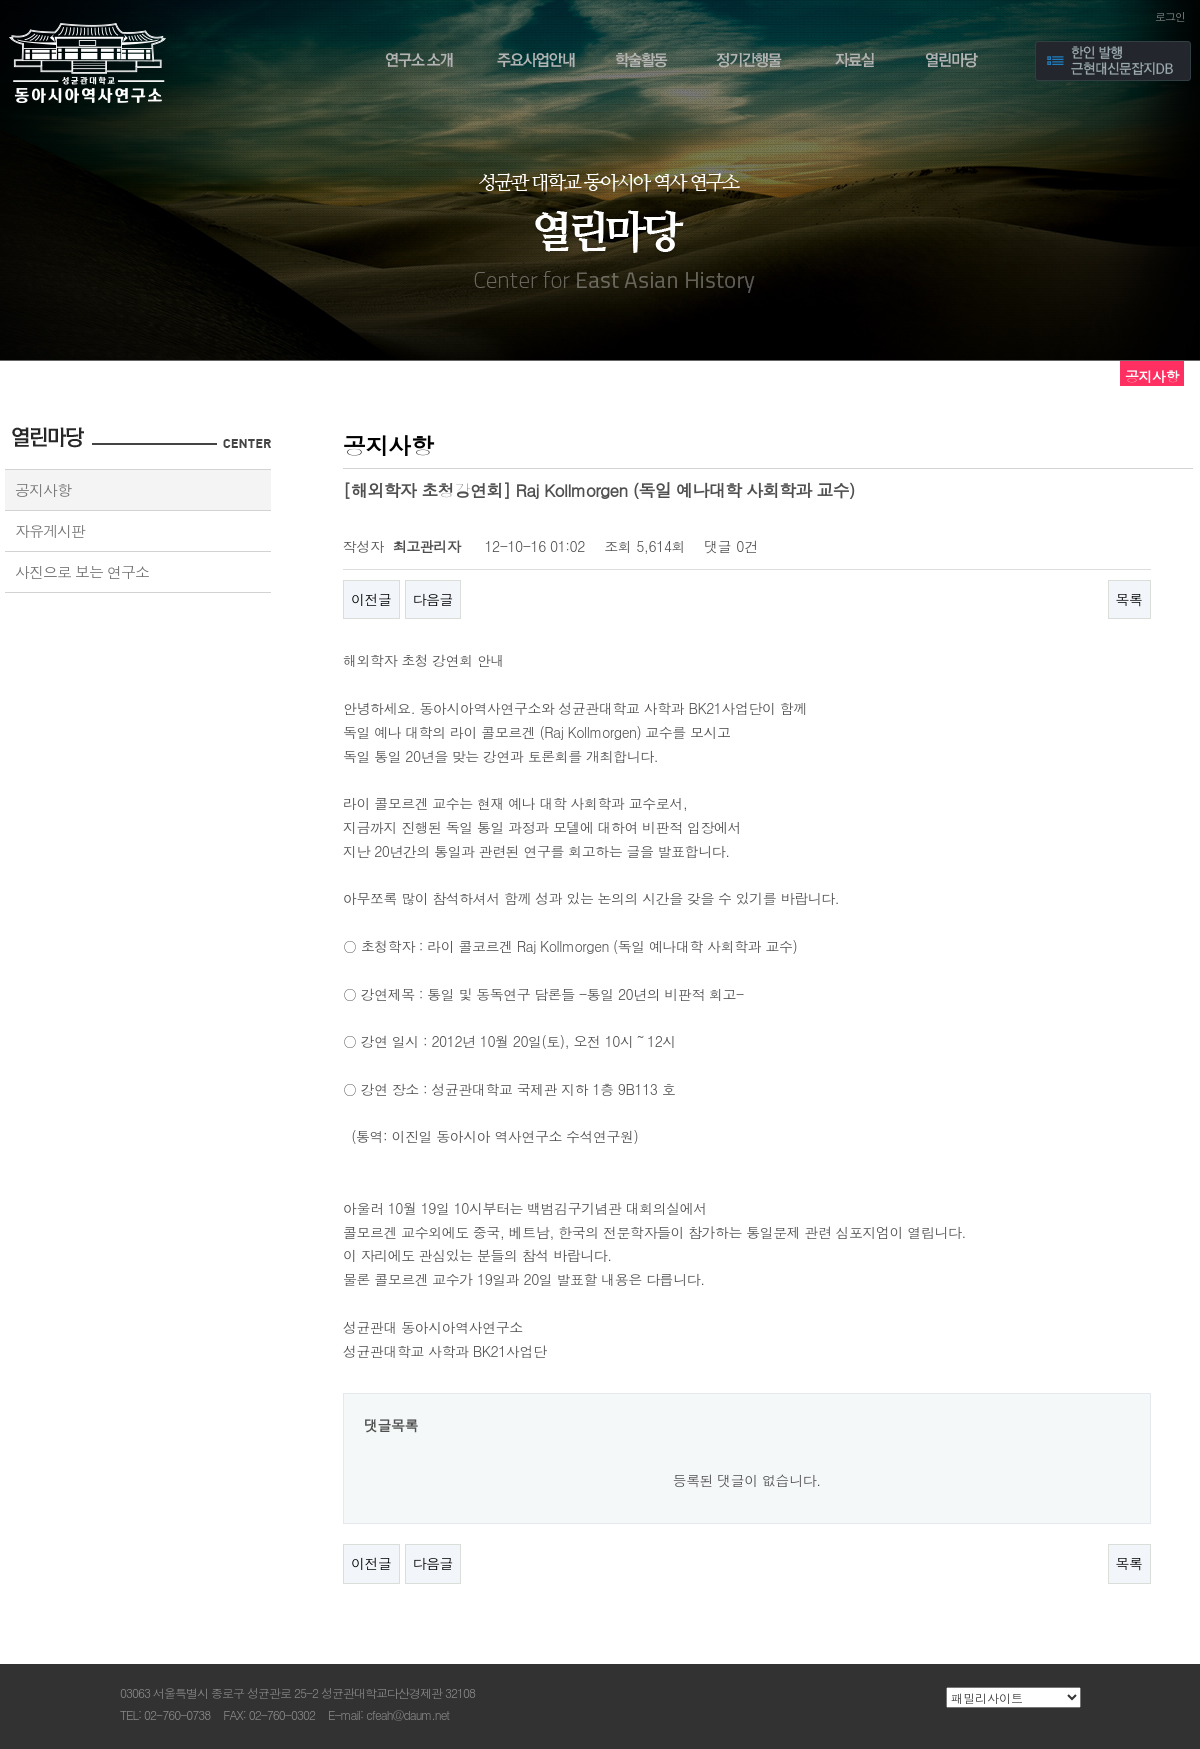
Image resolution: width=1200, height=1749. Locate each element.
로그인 (1170, 16)
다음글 (433, 599)
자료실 (854, 63)
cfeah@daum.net (407, 1714)
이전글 (371, 599)
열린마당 (958, 63)
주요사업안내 (536, 63)
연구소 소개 (416, 63)
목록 (1129, 599)
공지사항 (43, 489)
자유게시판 (50, 530)
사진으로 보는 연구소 (82, 571)
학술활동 (643, 63)
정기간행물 (750, 63)
